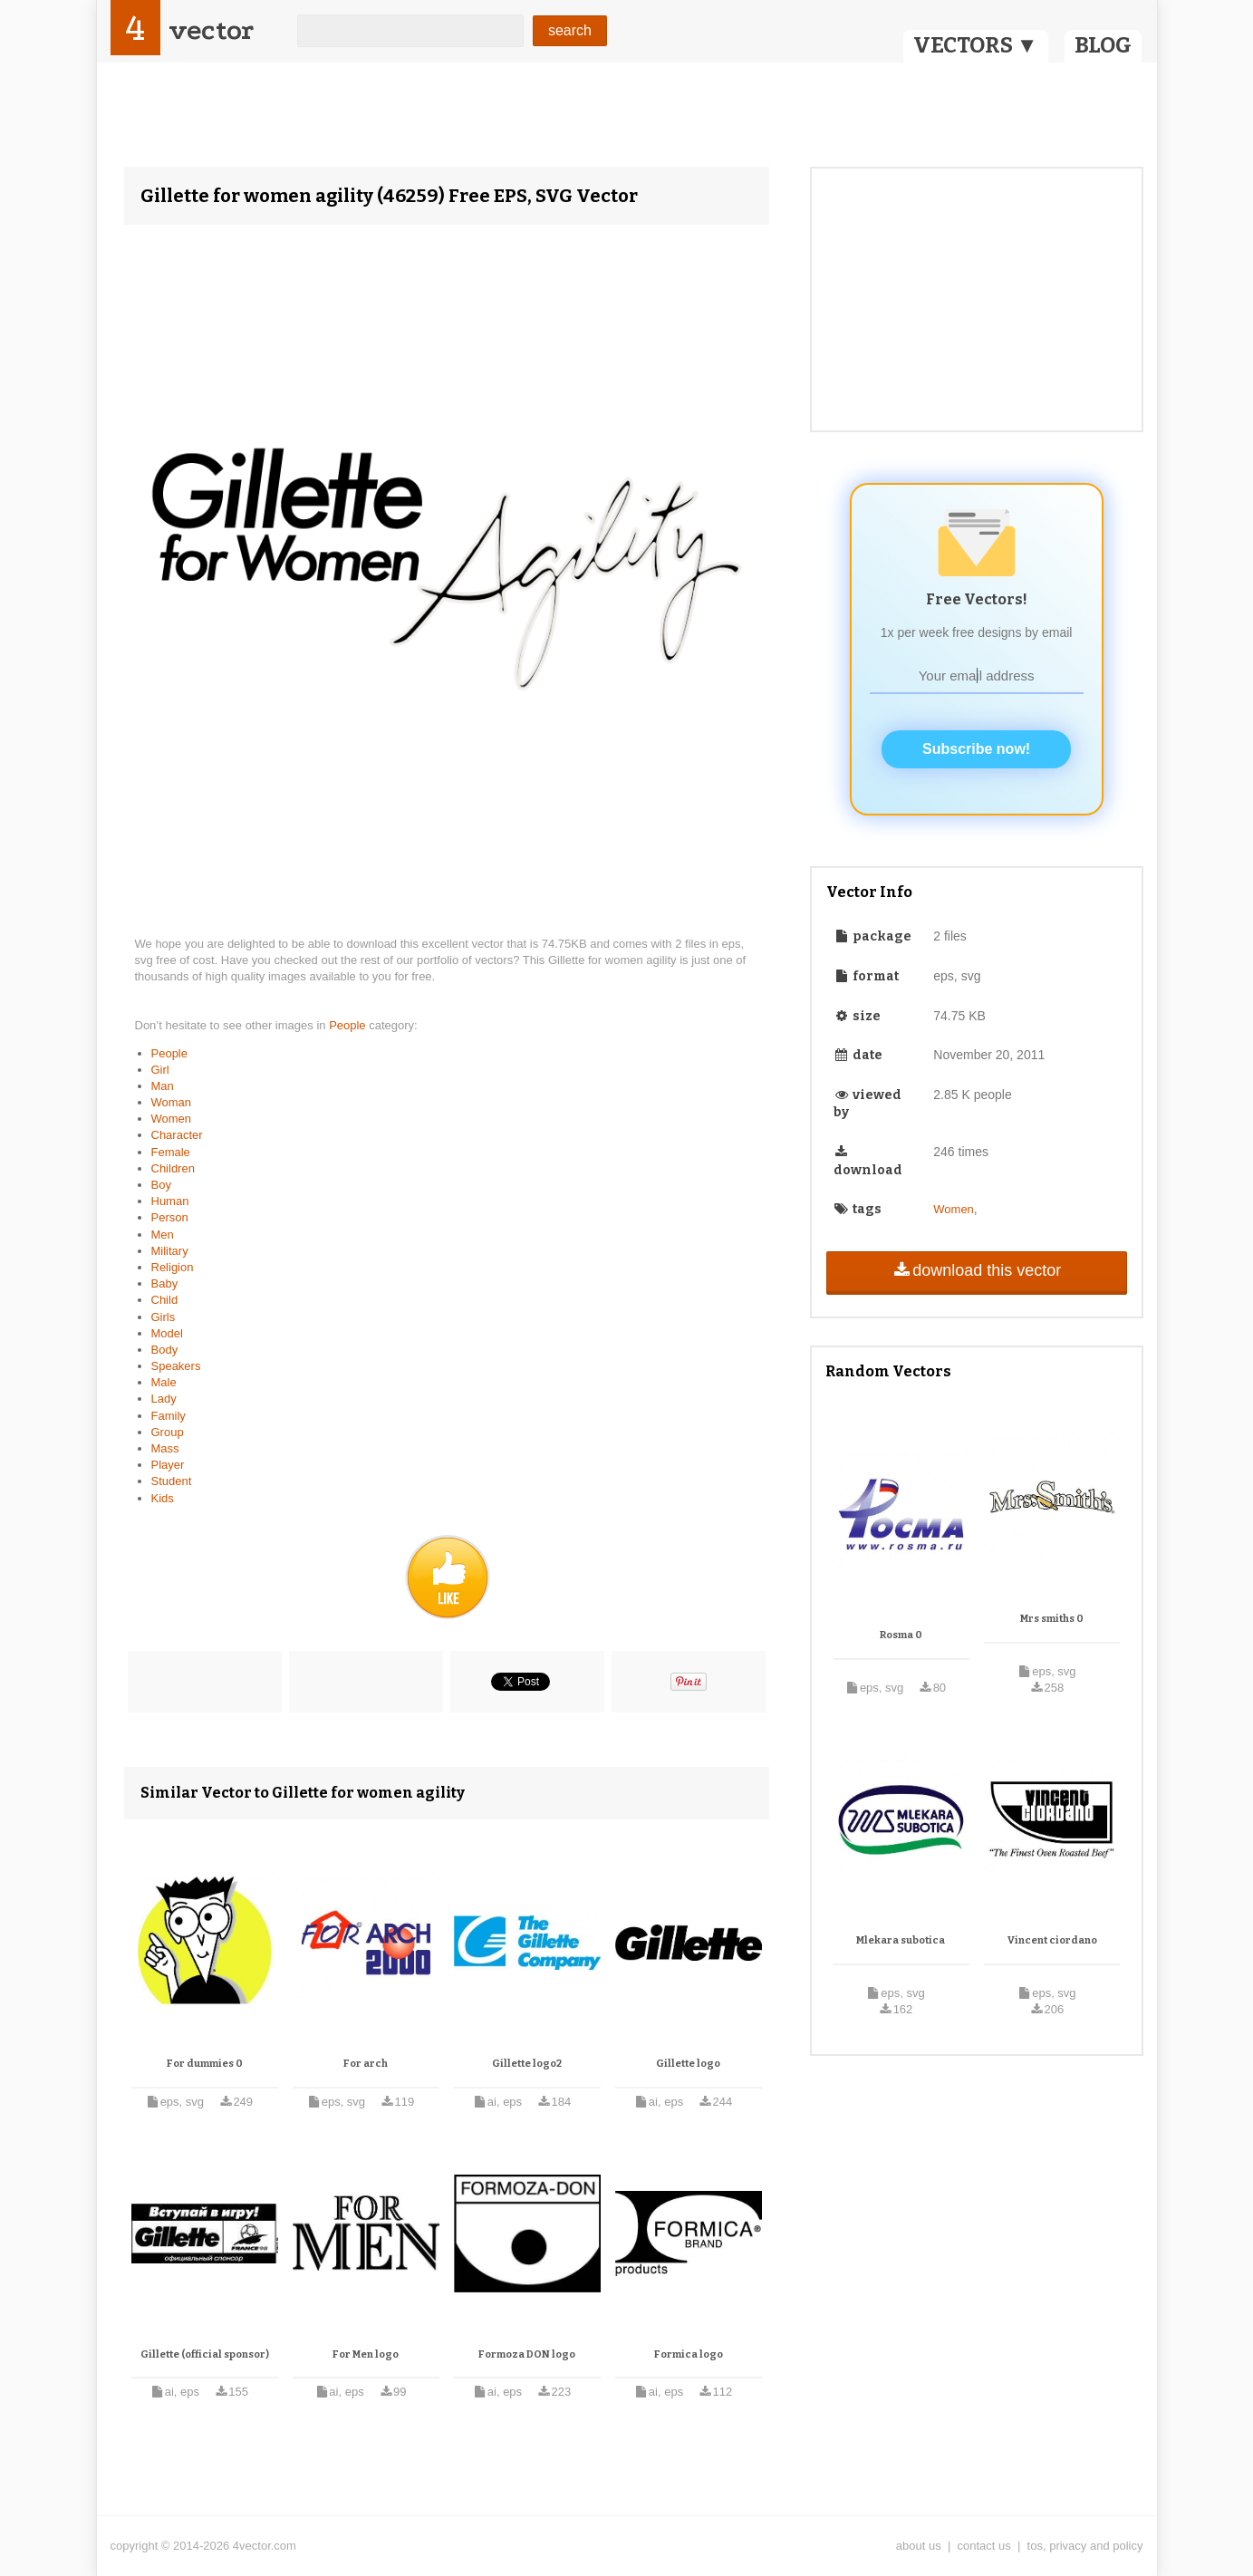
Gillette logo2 (527, 2063)
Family (168, 1416)
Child (164, 1300)
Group (167, 1432)
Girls (163, 1317)
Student (171, 1481)
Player (168, 1464)
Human (170, 1201)
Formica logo (688, 2354)
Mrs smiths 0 (1052, 1619)
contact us (984, 2545)
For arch (365, 2063)
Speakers (176, 1366)
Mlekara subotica (900, 1940)
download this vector (976, 1270)
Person (169, 1217)
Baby (164, 1283)
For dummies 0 (205, 2063)
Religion (172, 1267)
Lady (164, 1398)
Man (162, 1086)
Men (162, 1234)
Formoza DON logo (526, 2354)
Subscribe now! (976, 749)
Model (167, 1333)
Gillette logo (688, 2063)
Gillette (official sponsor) (204, 2354)
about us (918, 2545)
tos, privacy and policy (1085, 2545)
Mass (165, 1448)
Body (164, 1349)
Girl (160, 1069)
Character (177, 1135)
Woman (171, 1102)
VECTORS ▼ (975, 45)
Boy (161, 1185)
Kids (162, 1498)
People (349, 1025)
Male (164, 1382)
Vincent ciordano (1052, 1940)
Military (169, 1251)
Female (170, 1152)
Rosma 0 (901, 1635)
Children (173, 1168)
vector (211, 30)
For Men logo (366, 2354)
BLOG (1103, 45)
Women (171, 1118)
